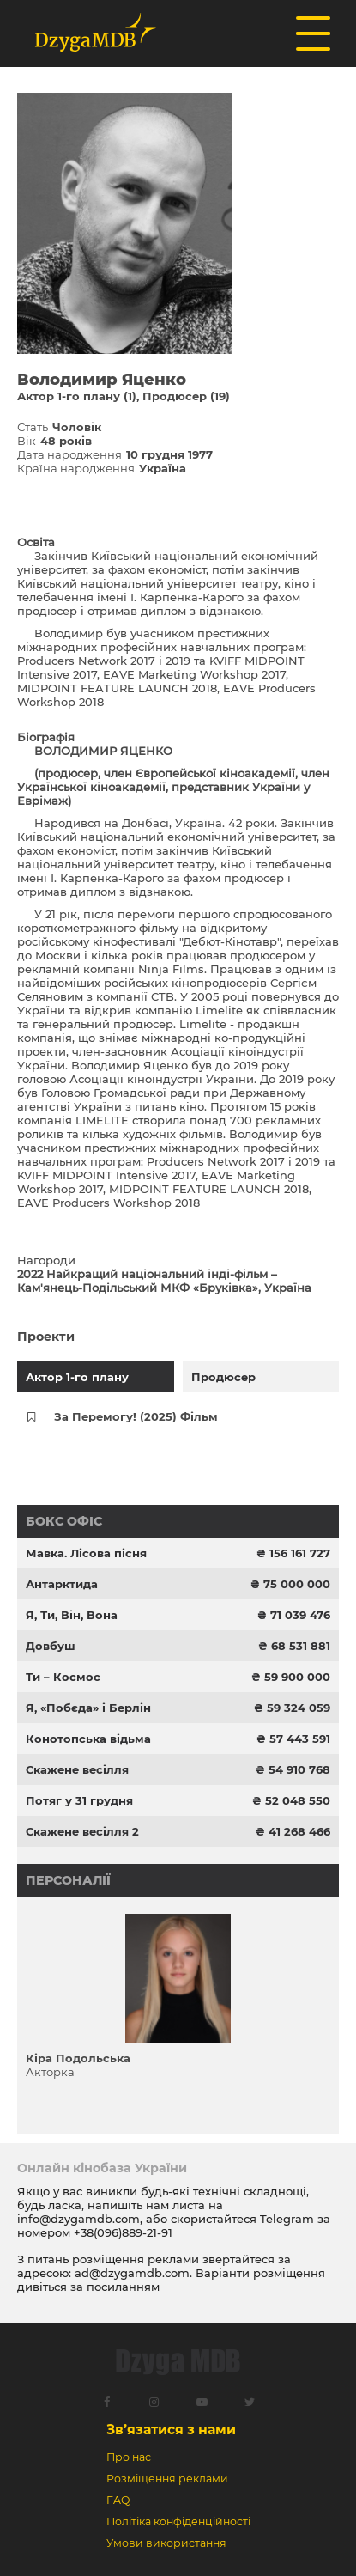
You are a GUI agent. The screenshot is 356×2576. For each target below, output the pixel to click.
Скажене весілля (77, 1769)
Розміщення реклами (167, 2478)
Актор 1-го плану (77, 1377)
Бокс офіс (64, 1521)
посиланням (123, 2286)
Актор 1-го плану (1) (76, 396)
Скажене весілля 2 (82, 1831)
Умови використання (166, 2542)
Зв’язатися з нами (171, 2429)
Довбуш (50, 1646)
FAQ (118, 2500)
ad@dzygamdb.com (132, 2273)
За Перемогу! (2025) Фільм (136, 1416)
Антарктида (62, 1584)
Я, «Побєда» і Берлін (88, 1707)
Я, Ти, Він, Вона (72, 1615)
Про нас (128, 2457)
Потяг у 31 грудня (79, 1800)
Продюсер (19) (186, 396)
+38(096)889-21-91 (123, 2232)
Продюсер (223, 1377)
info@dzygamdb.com (78, 2219)
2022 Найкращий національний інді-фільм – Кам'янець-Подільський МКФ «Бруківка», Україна (164, 1280)
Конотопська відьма (88, 1738)
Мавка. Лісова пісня (86, 1553)
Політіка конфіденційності (178, 2521)
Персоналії (68, 1880)
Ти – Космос (63, 1677)
